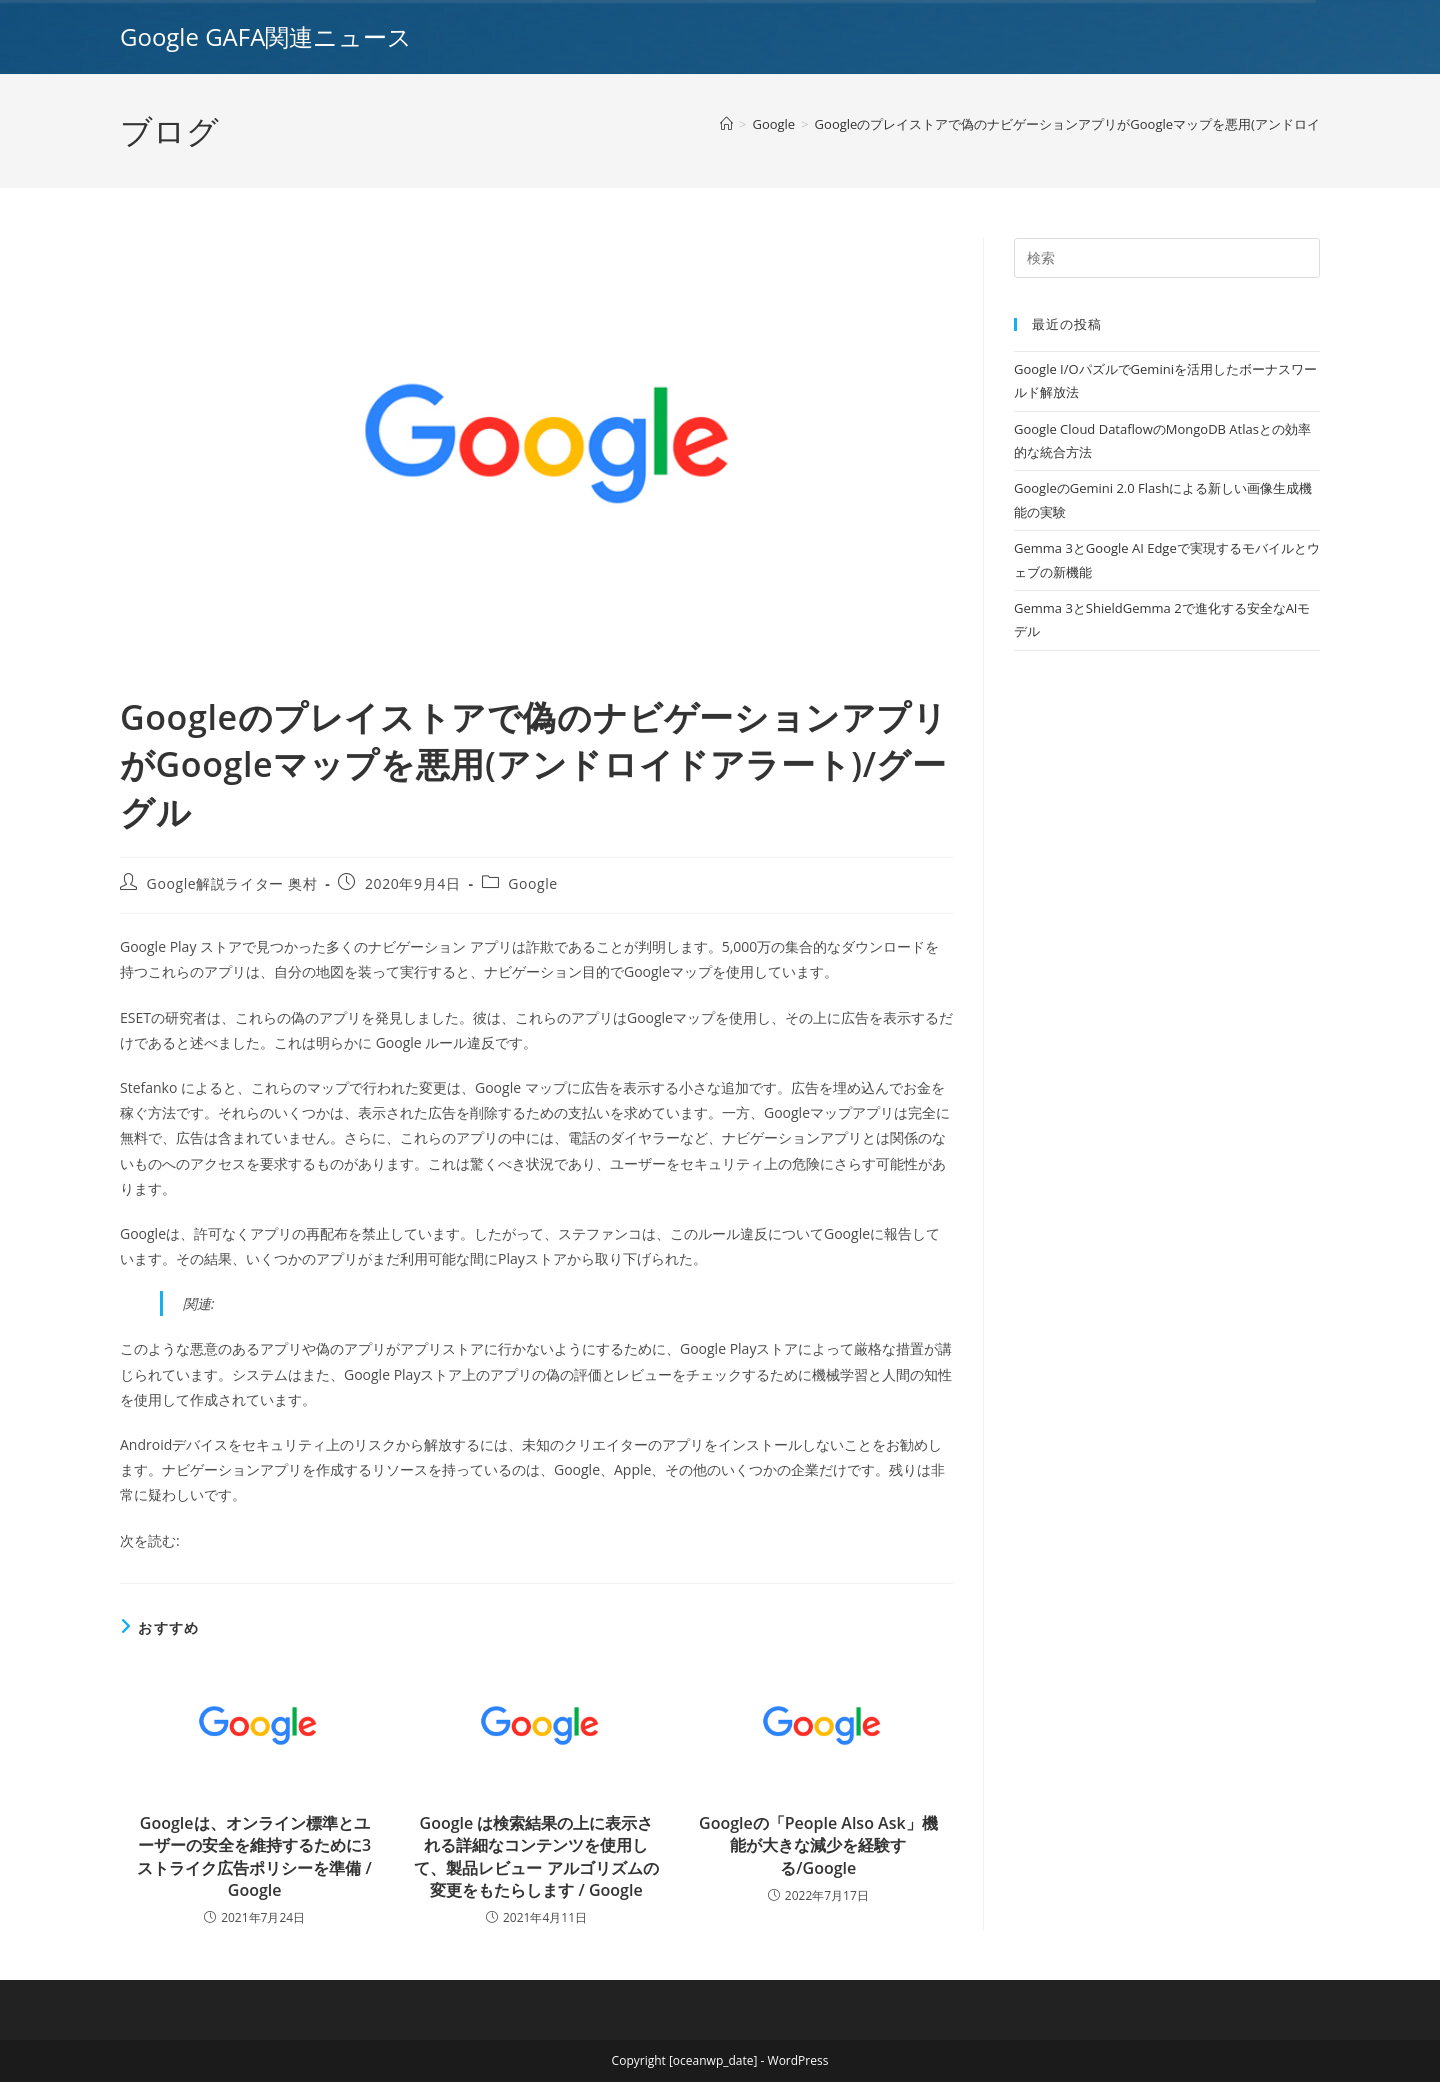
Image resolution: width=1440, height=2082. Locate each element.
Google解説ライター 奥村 (232, 883)
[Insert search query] (1167, 258)
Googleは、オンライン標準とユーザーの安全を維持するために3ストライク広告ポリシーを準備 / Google (254, 1856)
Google (533, 883)
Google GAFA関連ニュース (266, 36)
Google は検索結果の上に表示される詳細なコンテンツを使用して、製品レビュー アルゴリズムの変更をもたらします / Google (536, 1856)
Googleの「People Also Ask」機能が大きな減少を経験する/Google (818, 1845)
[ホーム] (726, 124)
